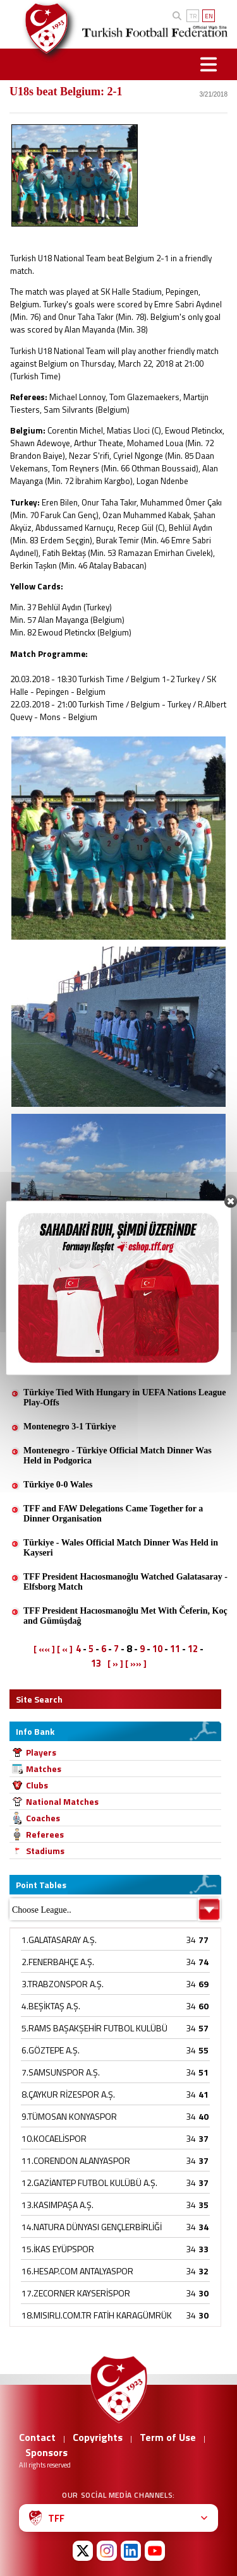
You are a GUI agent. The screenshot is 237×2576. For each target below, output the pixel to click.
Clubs (37, 1785)
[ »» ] (136, 1663)
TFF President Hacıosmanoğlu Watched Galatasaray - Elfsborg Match (125, 1582)
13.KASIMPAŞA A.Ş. (57, 2204)
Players (41, 1752)
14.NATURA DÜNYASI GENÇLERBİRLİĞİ (91, 2226)
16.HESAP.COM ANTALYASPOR (77, 2271)
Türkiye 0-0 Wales (57, 1484)
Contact (37, 2437)
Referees (45, 1834)
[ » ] (115, 1663)
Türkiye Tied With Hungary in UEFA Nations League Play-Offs (124, 1397)
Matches (43, 1768)
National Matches (62, 1801)
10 (157, 1648)
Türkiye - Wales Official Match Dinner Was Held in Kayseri (120, 1547)
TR (193, 16)
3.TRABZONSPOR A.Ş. (62, 1983)
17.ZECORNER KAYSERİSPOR (75, 2293)
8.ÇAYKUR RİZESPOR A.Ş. (68, 2094)
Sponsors (46, 2452)
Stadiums (45, 1850)
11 (175, 1648)
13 (96, 1663)
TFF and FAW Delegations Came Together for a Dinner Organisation (113, 1513)
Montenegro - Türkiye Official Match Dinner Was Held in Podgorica (117, 1455)
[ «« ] (44, 1649)
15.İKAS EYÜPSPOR (57, 2248)
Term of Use (168, 2437)
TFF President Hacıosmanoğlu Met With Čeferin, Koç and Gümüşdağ (125, 1616)
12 (193, 1648)
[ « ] (65, 1649)
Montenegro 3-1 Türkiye (69, 1426)
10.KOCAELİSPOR (54, 2138)
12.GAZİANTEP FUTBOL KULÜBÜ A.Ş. (89, 2182)
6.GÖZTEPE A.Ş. (50, 2050)
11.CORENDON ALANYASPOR (75, 2160)
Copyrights (98, 2437)
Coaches (43, 1817)
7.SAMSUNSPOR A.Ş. (60, 2072)
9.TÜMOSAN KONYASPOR (69, 2116)
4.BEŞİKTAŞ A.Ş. (50, 2005)
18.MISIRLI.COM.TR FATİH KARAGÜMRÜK (96, 2315)
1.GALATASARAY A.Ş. (59, 1939)
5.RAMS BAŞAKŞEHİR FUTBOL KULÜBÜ (94, 2028)
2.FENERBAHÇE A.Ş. (57, 1961)
